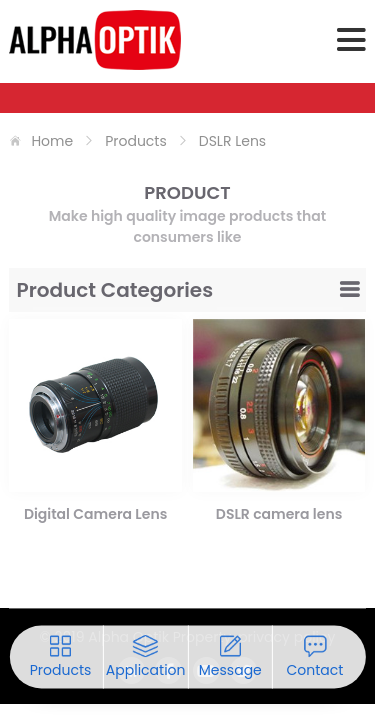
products (136, 141)
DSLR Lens (232, 141)
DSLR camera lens (279, 514)
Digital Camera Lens (95, 514)
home (52, 141)
